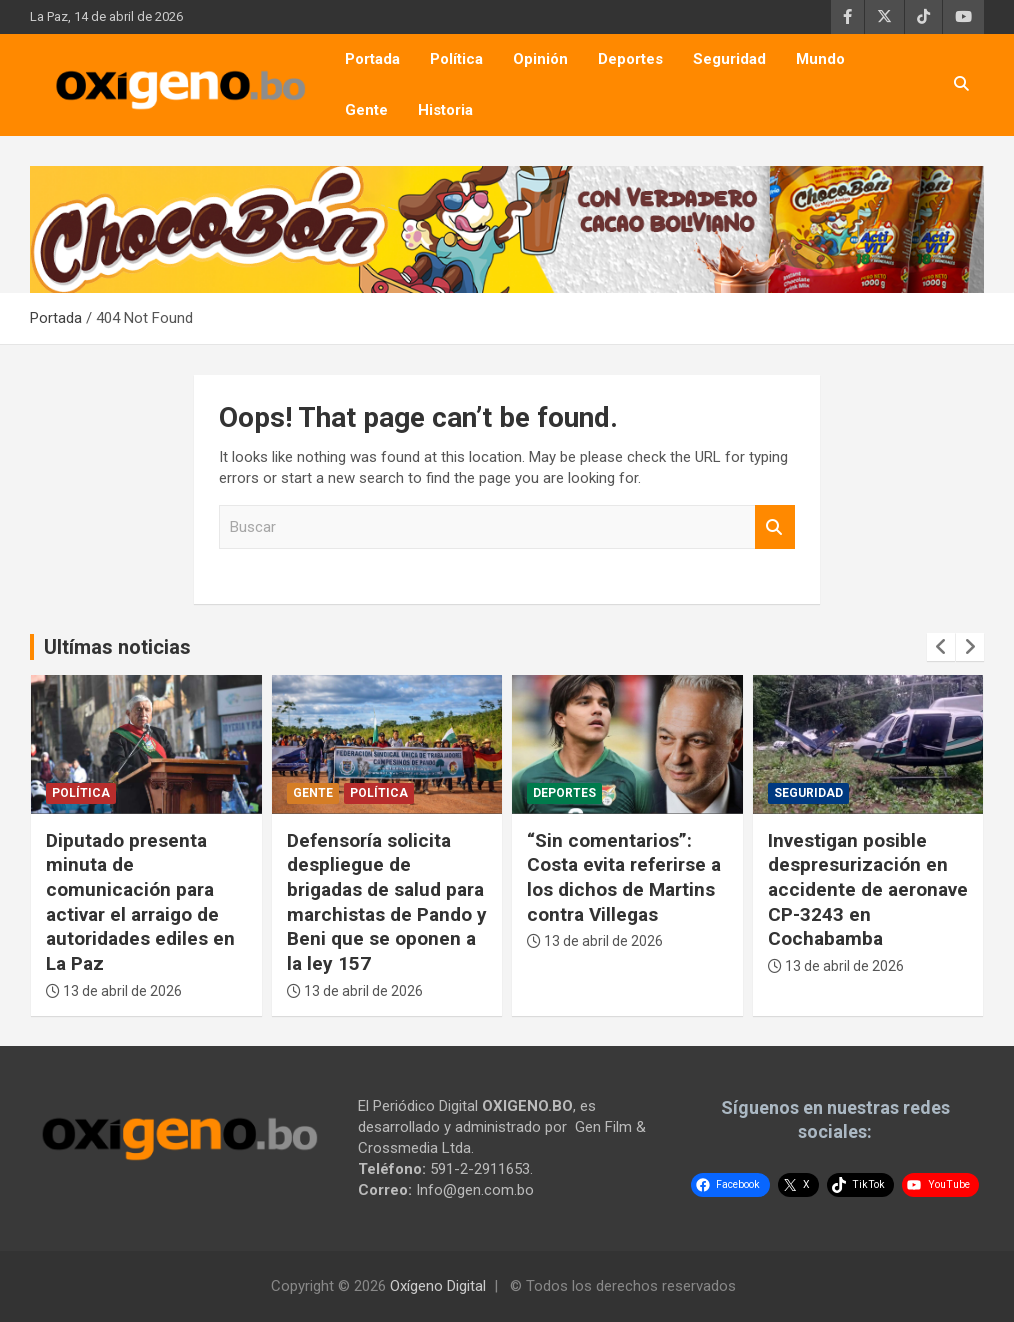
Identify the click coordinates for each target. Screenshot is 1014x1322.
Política (456, 59)
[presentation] (941, 647)
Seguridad (729, 59)
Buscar (775, 527)
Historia (445, 110)
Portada (372, 59)
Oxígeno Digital (438, 1286)
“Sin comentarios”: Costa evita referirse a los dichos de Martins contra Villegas (624, 877)
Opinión (540, 59)
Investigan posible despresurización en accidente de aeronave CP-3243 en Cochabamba (868, 890)
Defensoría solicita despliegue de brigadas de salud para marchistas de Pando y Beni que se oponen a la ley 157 (387, 902)
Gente (366, 110)
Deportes (630, 59)
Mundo (820, 59)
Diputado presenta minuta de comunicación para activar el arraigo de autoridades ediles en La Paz (140, 902)
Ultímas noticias (117, 647)
